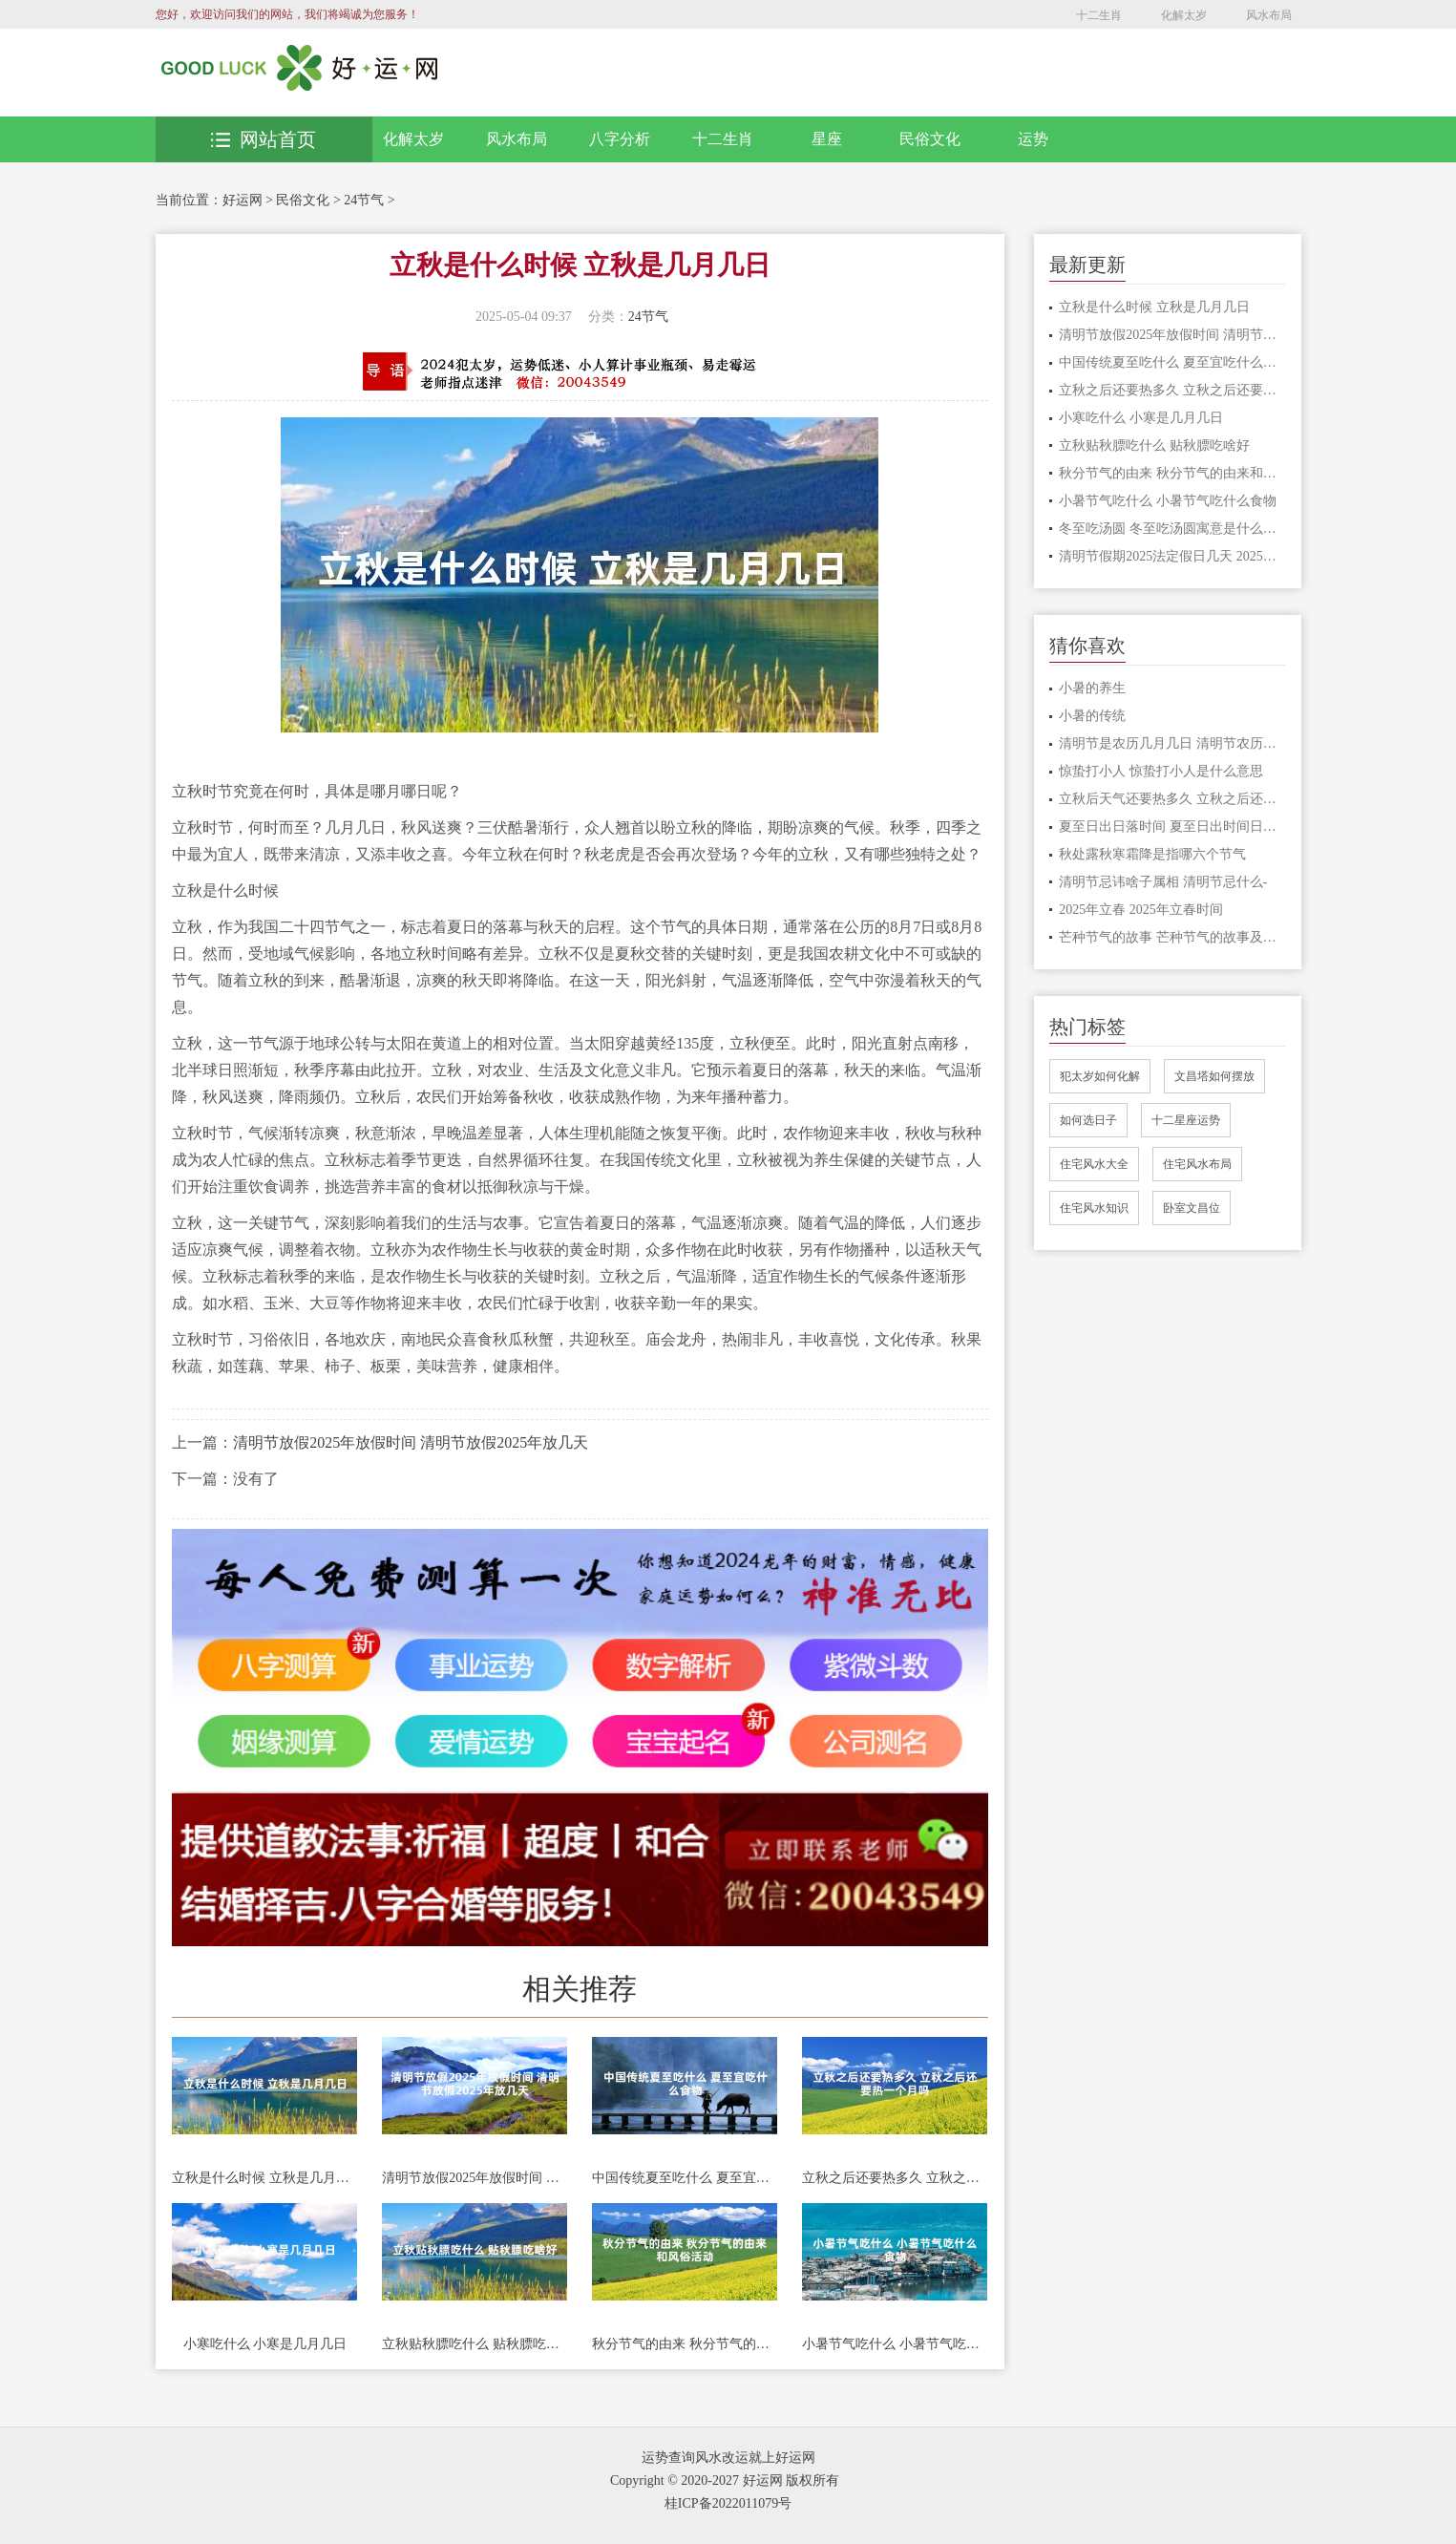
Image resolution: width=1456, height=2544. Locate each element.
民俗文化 (929, 139)
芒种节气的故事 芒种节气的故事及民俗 (1172, 937)
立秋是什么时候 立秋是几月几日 (264, 2178)
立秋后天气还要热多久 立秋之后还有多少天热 (1172, 799)
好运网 (242, 200)
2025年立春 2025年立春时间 (1141, 909)
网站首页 (263, 139)
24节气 (364, 200)
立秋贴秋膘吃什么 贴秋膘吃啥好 (474, 2344)
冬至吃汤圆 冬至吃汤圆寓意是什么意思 (1172, 528)
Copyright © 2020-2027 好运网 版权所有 (724, 2480)
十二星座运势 (1185, 1120)
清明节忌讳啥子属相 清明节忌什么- (1163, 882)
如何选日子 (1088, 1120)
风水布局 (1269, 15)
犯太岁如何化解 (1100, 1076)
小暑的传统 (1092, 716)
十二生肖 (1099, 15)
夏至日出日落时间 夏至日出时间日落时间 (1172, 826)
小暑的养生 (1092, 688)
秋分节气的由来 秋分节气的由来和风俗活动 (684, 2344)
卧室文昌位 (1191, 1208)
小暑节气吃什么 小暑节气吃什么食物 (894, 2344)
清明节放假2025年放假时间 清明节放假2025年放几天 (410, 1442)
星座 (827, 139)
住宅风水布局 (1197, 1164)
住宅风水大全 (1094, 1164)
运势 (1033, 139)
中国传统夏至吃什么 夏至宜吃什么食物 (684, 2178)
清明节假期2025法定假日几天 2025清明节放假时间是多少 (1172, 556)
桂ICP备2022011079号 (728, 2503)
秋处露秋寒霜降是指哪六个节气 (1152, 854)
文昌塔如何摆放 (1214, 1076)
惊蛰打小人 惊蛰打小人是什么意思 (1161, 771)
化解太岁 (1184, 15)
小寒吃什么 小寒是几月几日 (265, 2344)
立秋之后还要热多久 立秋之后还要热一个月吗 (894, 2178)
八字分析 (619, 139)
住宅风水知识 (1094, 1208)
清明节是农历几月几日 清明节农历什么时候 (1172, 743)
